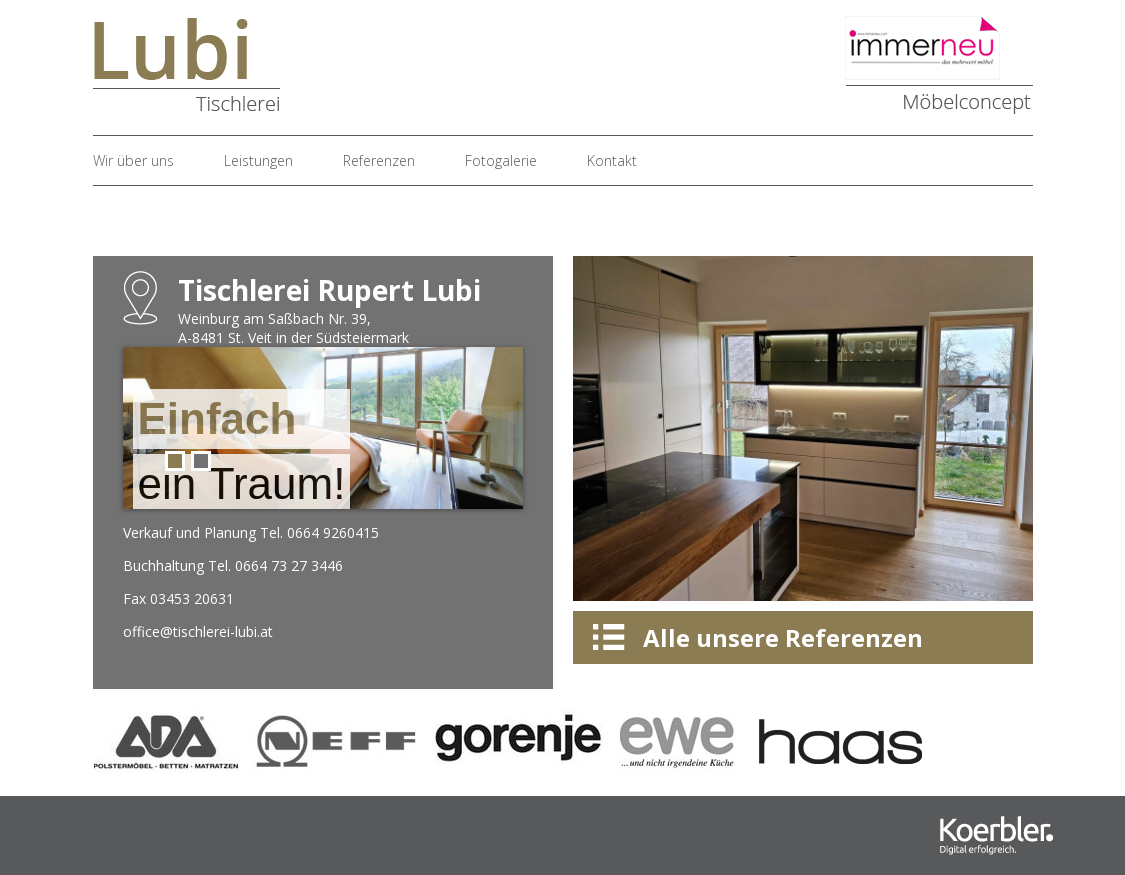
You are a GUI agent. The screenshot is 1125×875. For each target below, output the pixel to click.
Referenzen (379, 160)
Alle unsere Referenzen (783, 637)
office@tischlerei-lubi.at (198, 631)
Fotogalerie (501, 160)
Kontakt (612, 160)
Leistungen (258, 160)
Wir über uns (133, 160)
